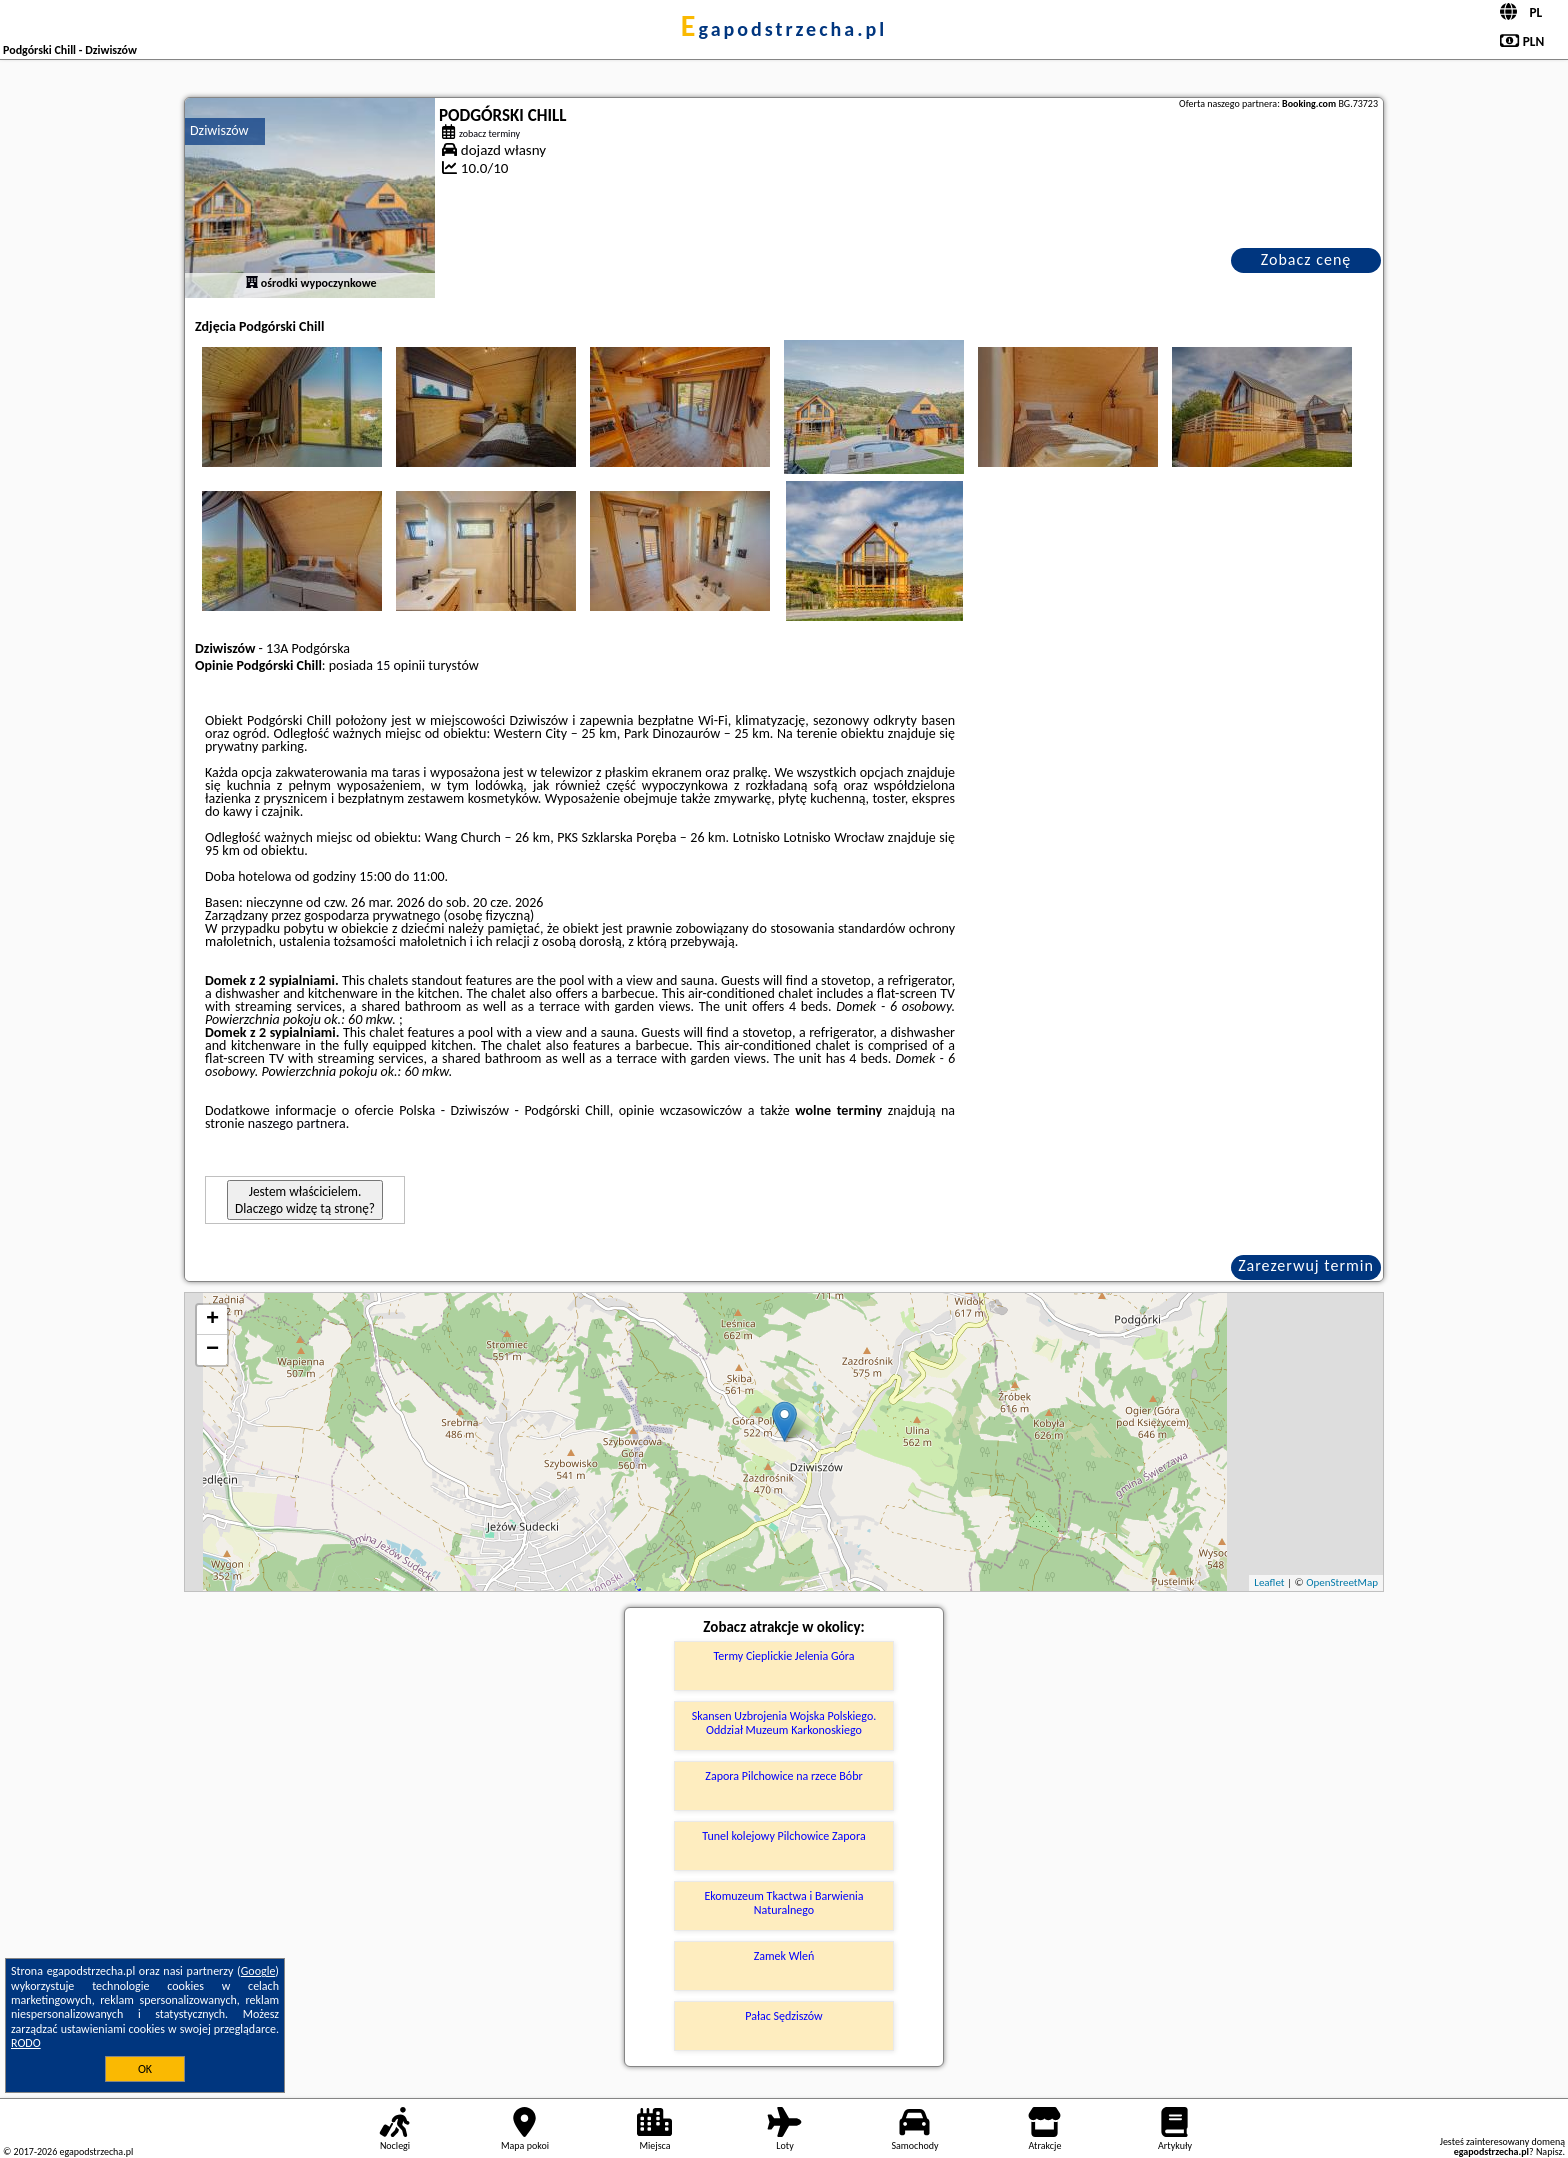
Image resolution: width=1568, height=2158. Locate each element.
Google (258, 1971)
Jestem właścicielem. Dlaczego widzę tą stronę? (305, 1200)
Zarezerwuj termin (1306, 1265)
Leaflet (1269, 1582)
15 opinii (400, 665)
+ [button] (212, 1320)
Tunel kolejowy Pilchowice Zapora (783, 1836)
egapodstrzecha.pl (784, 29)
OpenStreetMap (1342, 1582)
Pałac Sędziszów (783, 2016)
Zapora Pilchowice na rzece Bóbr (783, 1776)
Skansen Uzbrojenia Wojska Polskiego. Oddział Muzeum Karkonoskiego (784, 1723)
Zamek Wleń (784, 1956)
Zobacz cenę (1306, 259)
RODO (26, 2043)
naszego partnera (297, 1123)
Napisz (1549, 2151)
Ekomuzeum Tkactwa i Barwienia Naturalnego (783, 1903)
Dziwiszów (219, 130)
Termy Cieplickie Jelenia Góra (784, 1656)
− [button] (212, 1350)
